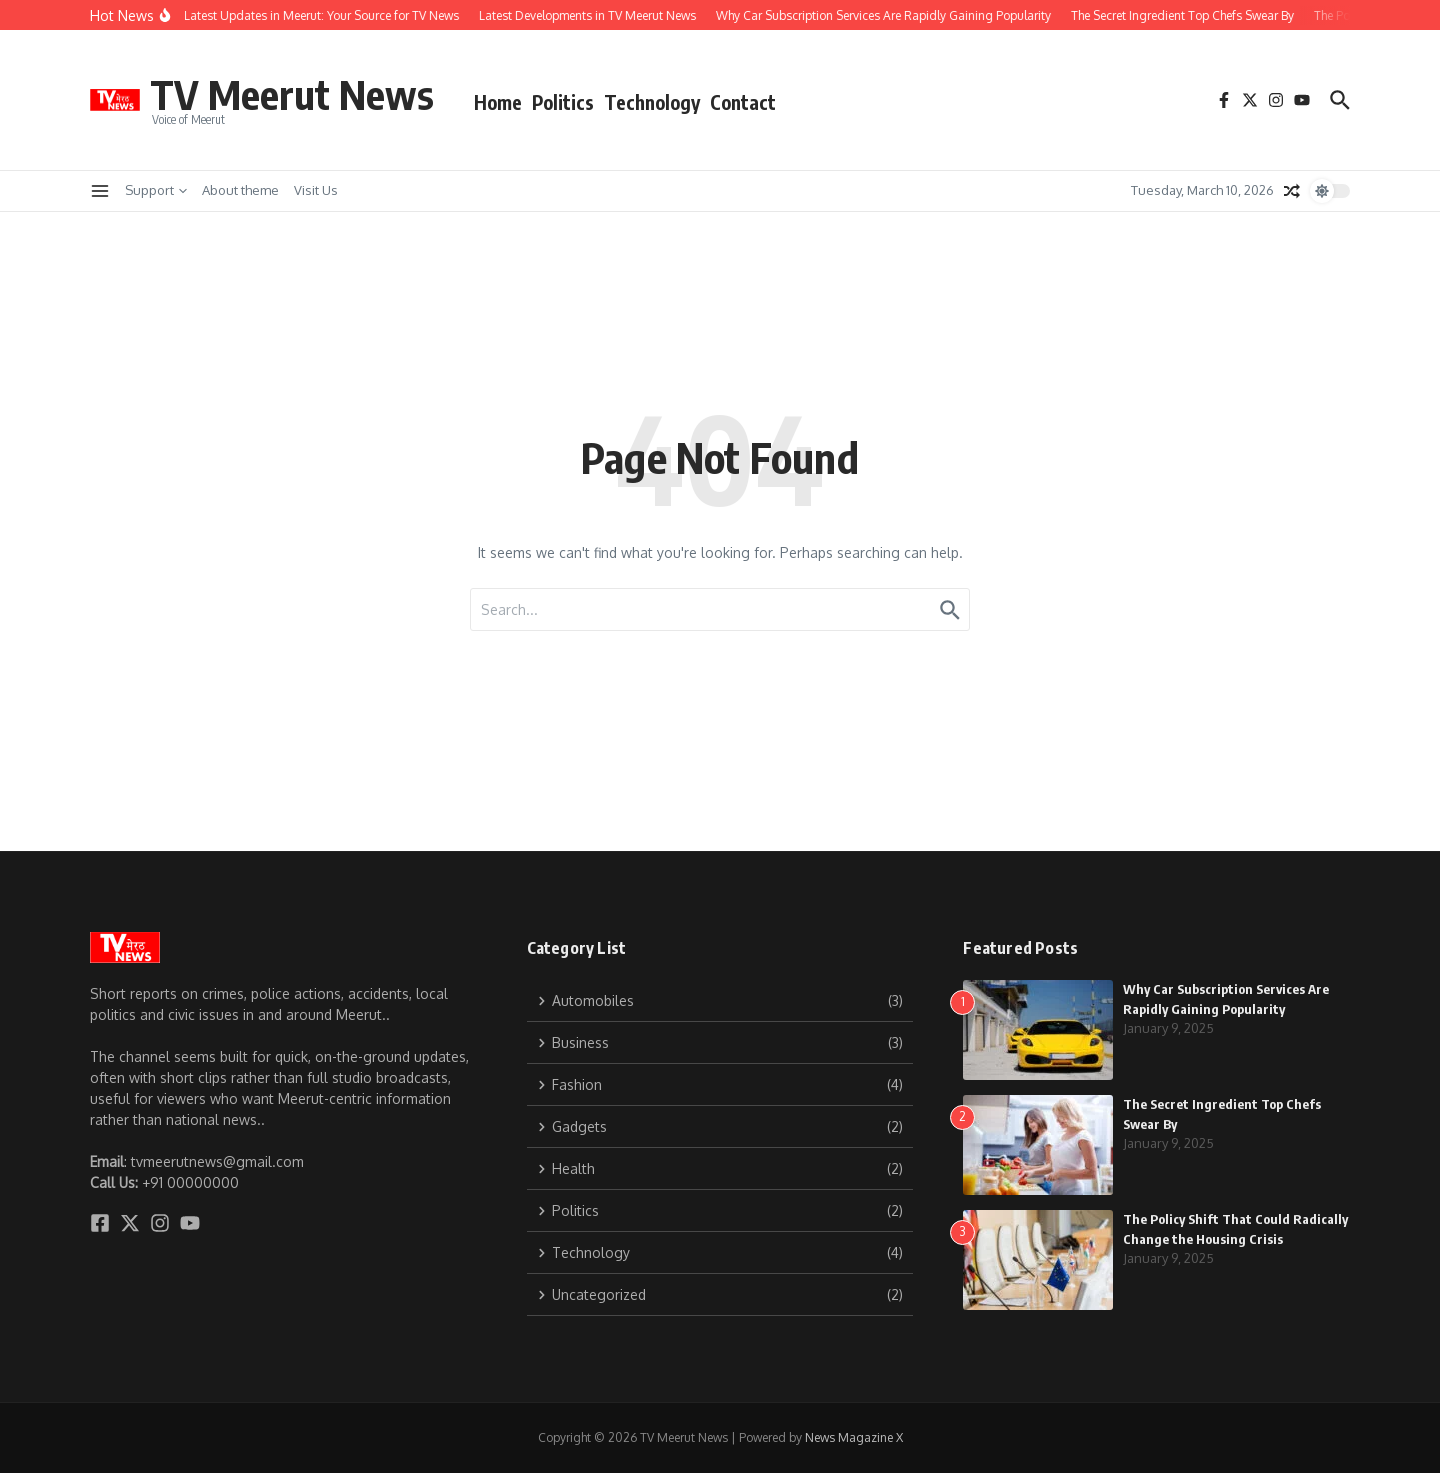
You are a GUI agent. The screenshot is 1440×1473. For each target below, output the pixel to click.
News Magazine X (854, 1437)
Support (156, 190)
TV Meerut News (292, 94)
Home (498, 102)
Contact (743, 102)
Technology (652, 102)
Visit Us (316, 190)
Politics (563, 102)
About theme (240, 190)
